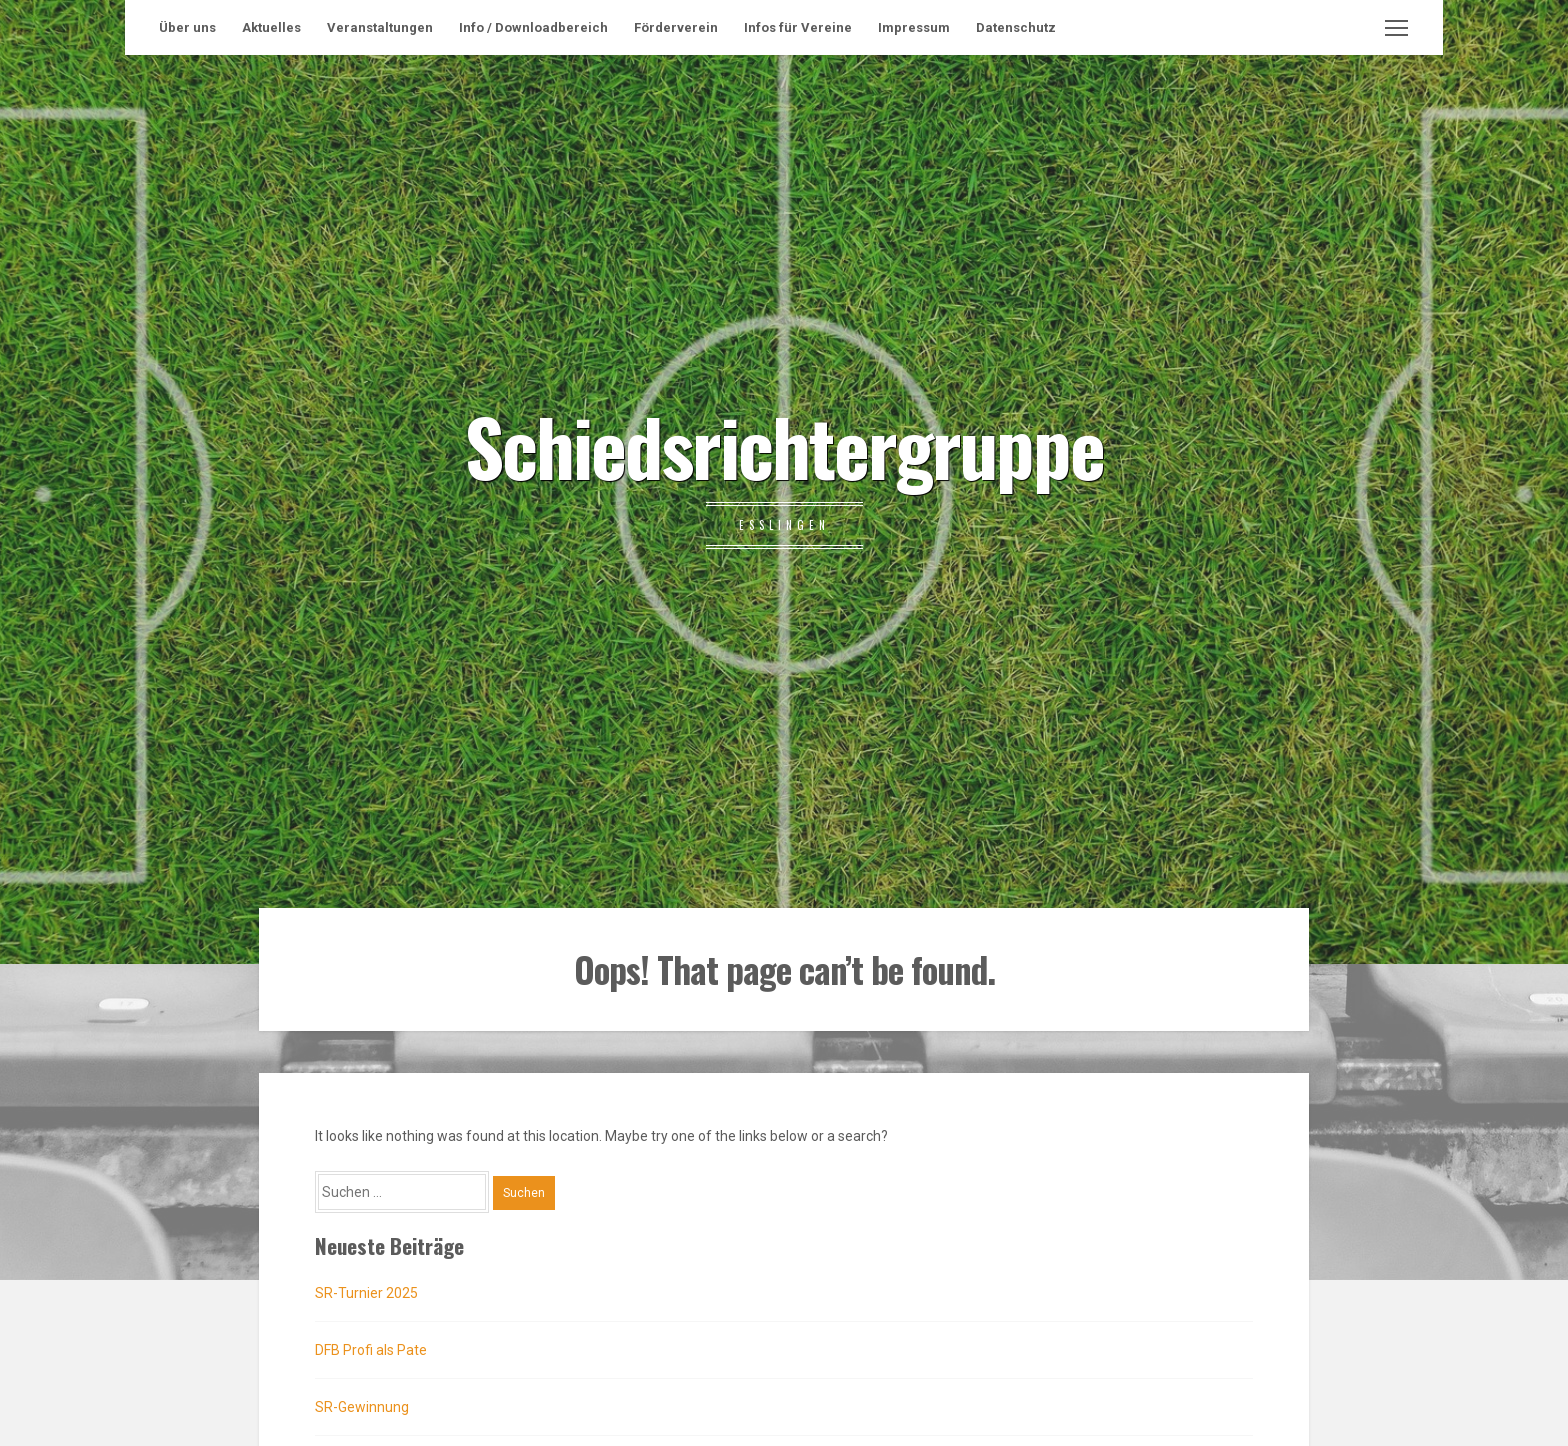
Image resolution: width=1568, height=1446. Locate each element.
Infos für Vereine (798, 27)
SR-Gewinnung (362, 1407)
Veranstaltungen (380, 27)
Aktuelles (271, 27)
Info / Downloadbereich (533, 27)
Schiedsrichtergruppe (784, 445)
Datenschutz (1016, 27)
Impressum (914, 27)
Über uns (187, 27)
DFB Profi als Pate (371, 1350)
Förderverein (676, 27)
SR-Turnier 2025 (366, 1293)
